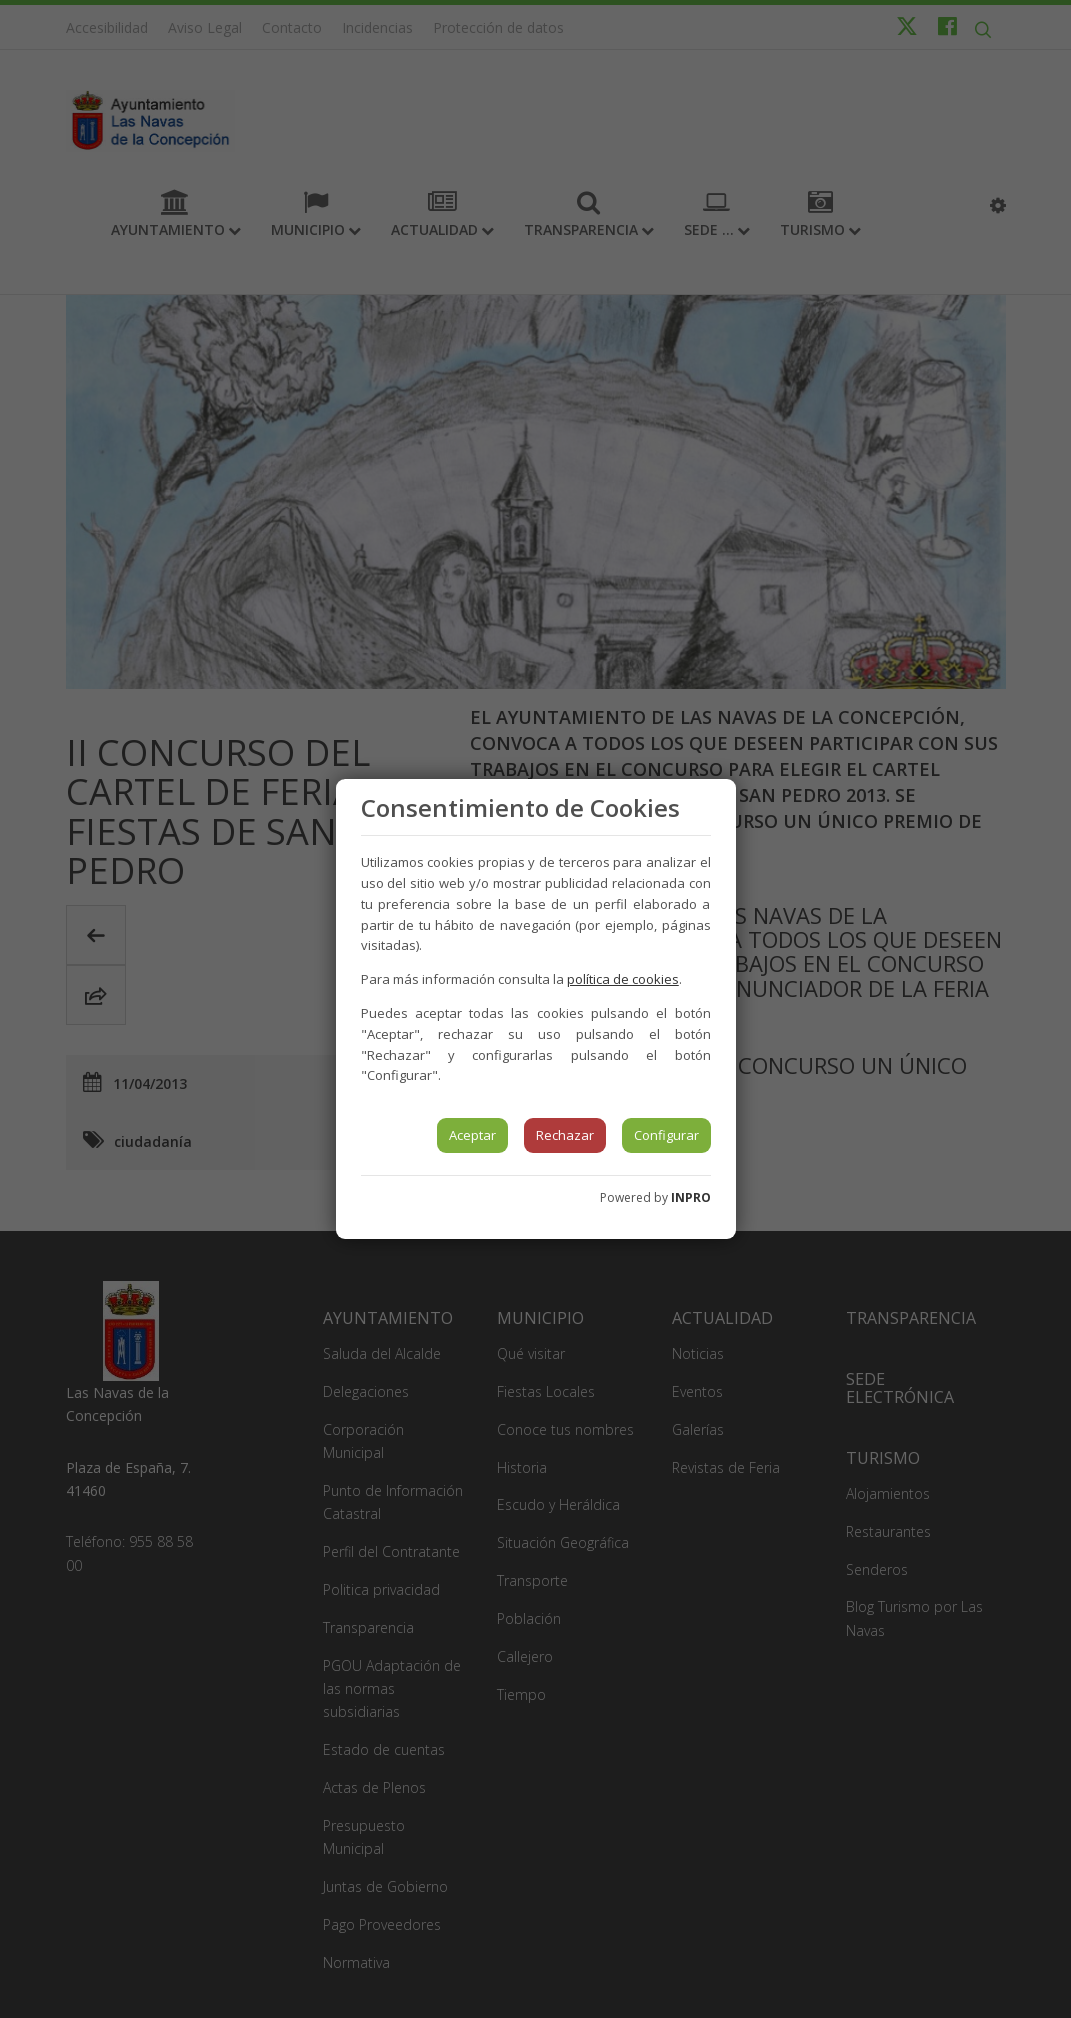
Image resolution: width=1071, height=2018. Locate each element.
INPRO (691, 1197)
